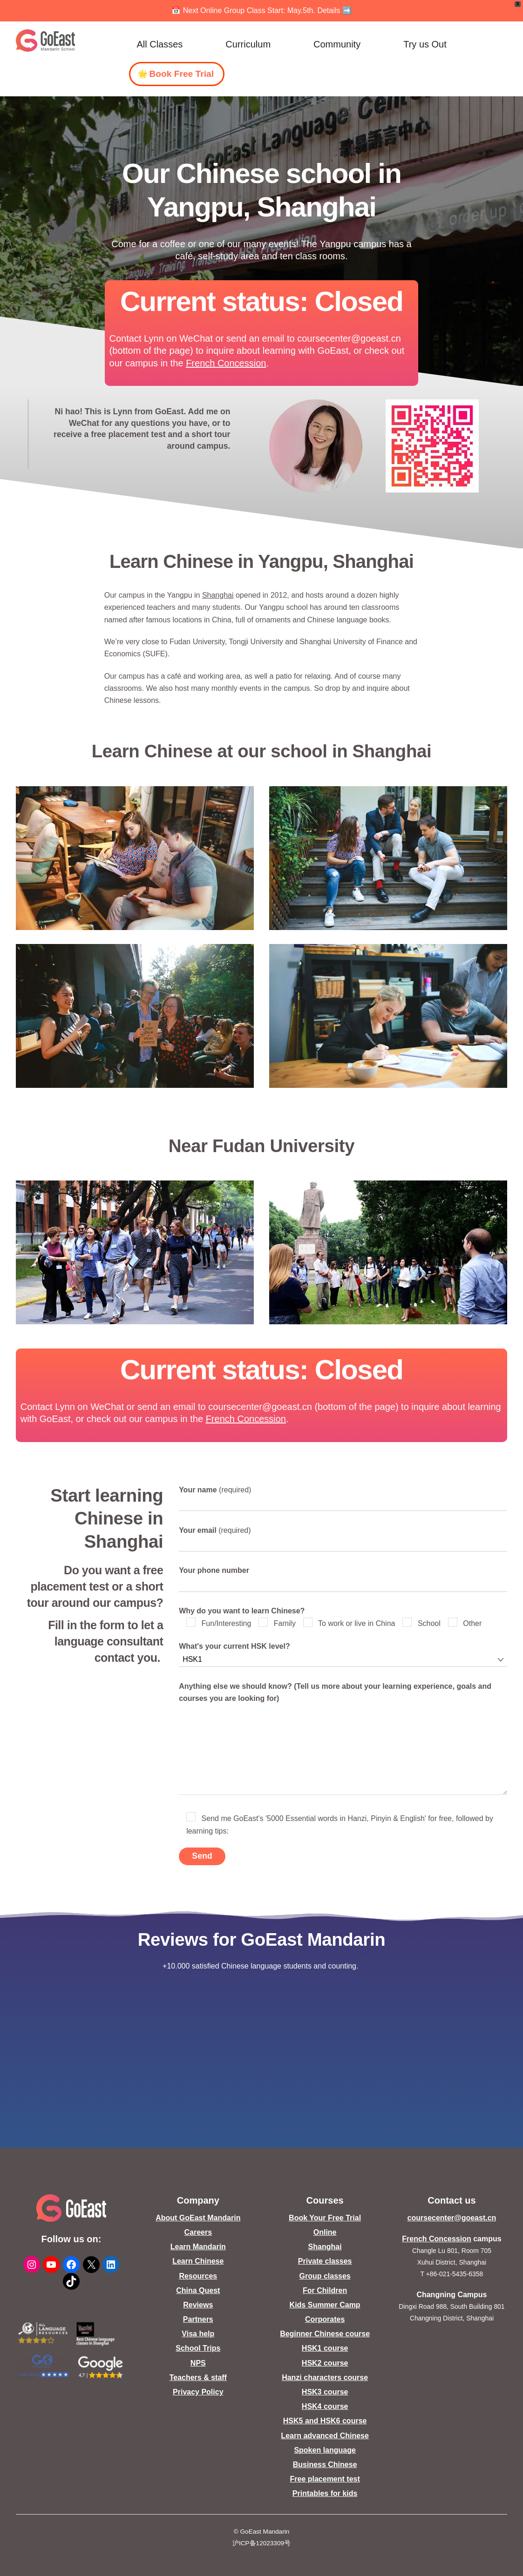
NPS (198, 2363)
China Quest (198, 2290)
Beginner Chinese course (325, 2334)
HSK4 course (325, 2406)
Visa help (198, 2334)
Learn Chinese (198, 2261)
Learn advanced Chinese (325, 2436)
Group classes (324, 2276)
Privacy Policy (198, 2392)
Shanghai (218, 595)
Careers (198, 2232)
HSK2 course (325, 2363)
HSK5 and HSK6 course (325, 2421)
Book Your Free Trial (325, 2218)
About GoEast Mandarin (198, 2218)
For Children (325, 2290)
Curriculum (248, 44)
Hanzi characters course (325, 2377)
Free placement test (325, 2479)
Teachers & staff (198, 2377)
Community (336, 44)
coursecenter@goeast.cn (452, 2218)
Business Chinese (325, 2464)
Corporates (325, 2319)
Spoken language (324, 2450)
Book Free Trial (181, 74)
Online (325, 2232)
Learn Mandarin (198, 2247)
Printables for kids (325, 2493)
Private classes (325, 2261)
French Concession (226, 363)
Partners (198, 2319)
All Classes (159, 44)
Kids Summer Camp (325, 2305)
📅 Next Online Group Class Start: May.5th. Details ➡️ (261, 10)
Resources (198, 2276)
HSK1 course (325, 2348)
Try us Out (425, 44)
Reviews (198, 2305)
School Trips (198, 2348)
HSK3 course (325, 2392)
